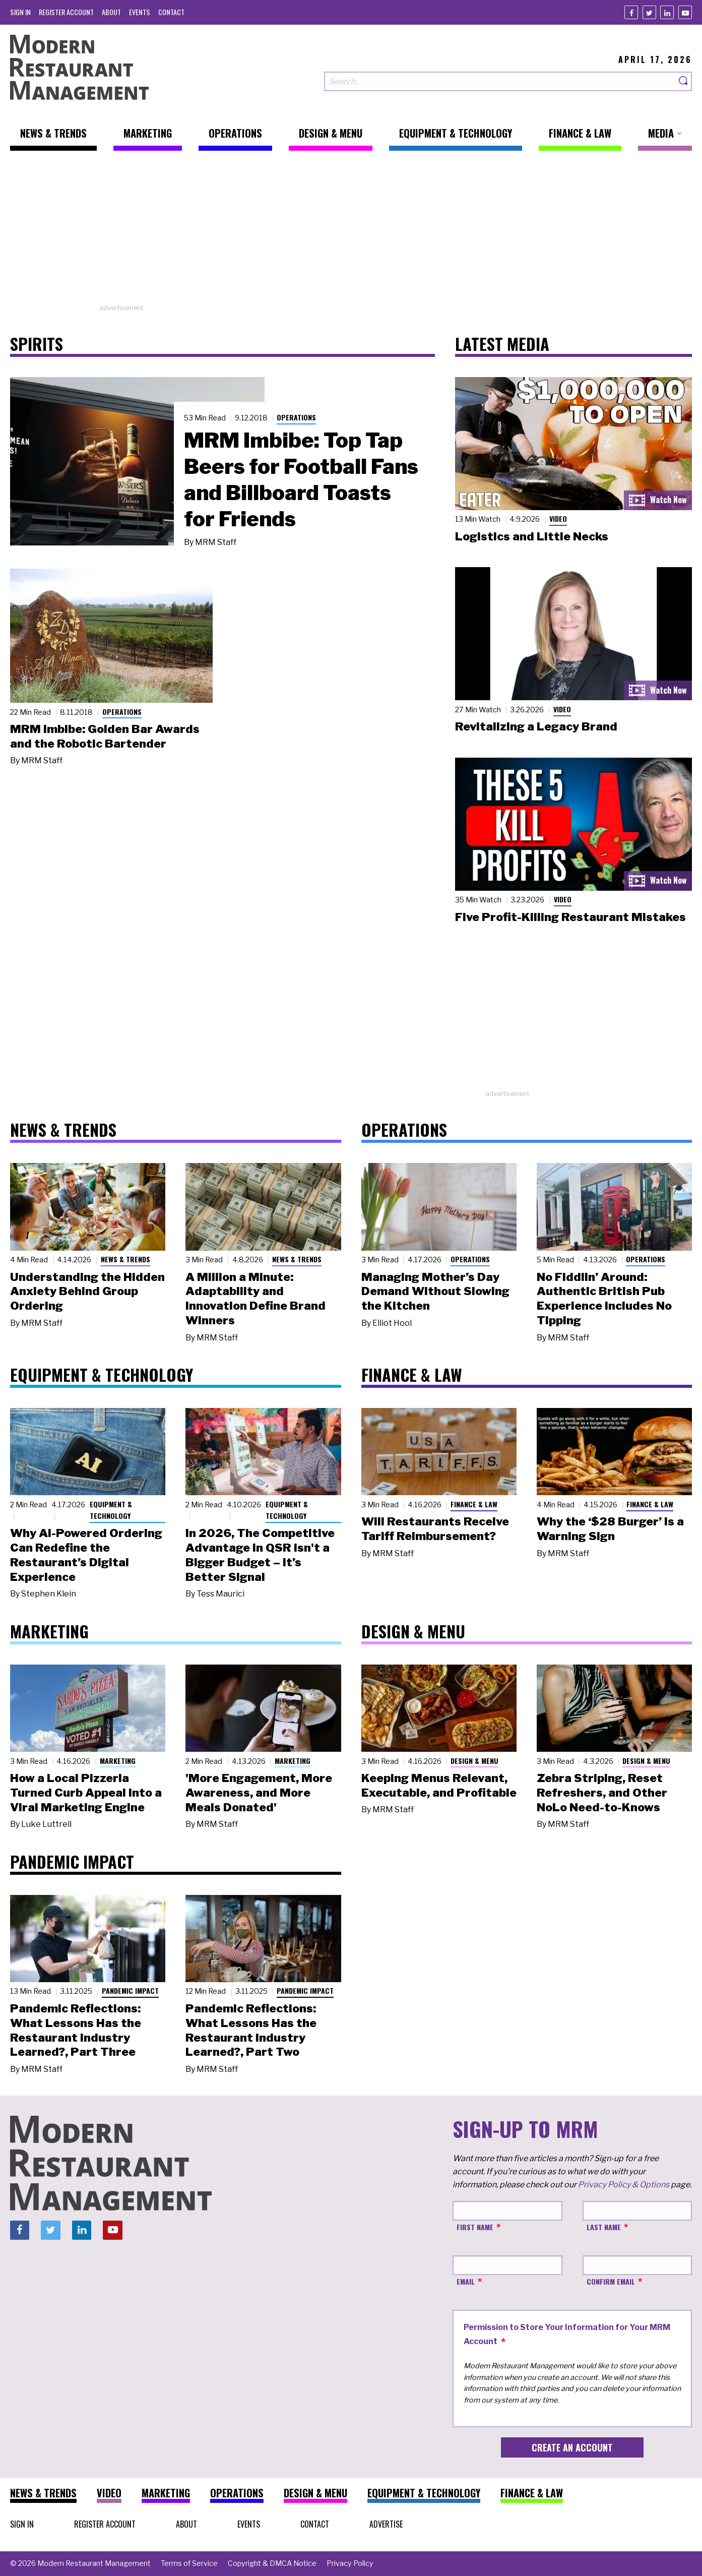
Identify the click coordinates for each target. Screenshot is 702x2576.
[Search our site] (500, 81)
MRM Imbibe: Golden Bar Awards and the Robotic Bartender (105, 736)
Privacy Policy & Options (623, 2184)
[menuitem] (20, 12)
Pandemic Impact (130, 1990)
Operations (296, 417)
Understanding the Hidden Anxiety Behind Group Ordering (87, 1291)
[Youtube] (685, 12)
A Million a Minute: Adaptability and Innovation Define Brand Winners (255, 1298)
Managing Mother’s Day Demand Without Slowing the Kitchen (435, 1291)
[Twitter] (649, 12)
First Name (475, 2227)
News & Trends (125, 1259)
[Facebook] (631, 12)
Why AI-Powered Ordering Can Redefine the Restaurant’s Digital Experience (86, 1554)
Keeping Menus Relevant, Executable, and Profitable (439, 1785)
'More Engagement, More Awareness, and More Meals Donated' (258, 1792)
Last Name (604, 2227)
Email (466, 2281)
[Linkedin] (667, 12)
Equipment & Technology (111, 1510)
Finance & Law (474, 1504)
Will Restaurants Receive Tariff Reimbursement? (435, 1528)
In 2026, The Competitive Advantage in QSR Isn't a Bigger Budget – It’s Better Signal (260, 1554)
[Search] (684, 81)
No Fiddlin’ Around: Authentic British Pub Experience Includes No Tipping (604, 1298)
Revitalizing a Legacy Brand (536, 726)
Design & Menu (474, 1760)
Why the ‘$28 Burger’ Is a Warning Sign (610, 1528)
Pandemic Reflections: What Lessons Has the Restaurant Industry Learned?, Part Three (75, 2030)
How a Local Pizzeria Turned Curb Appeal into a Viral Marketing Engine (86, 1792)
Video (558, 518)
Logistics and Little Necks (531, 536)
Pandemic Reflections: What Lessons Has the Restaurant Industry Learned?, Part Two (250, 2030)
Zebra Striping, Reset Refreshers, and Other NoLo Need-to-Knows (602, 1792)
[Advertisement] (351, 232)
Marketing (118, 1760)
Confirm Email (611, 2281)
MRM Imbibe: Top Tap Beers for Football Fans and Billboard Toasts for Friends (301, 479)
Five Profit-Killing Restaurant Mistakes (570, 917)
